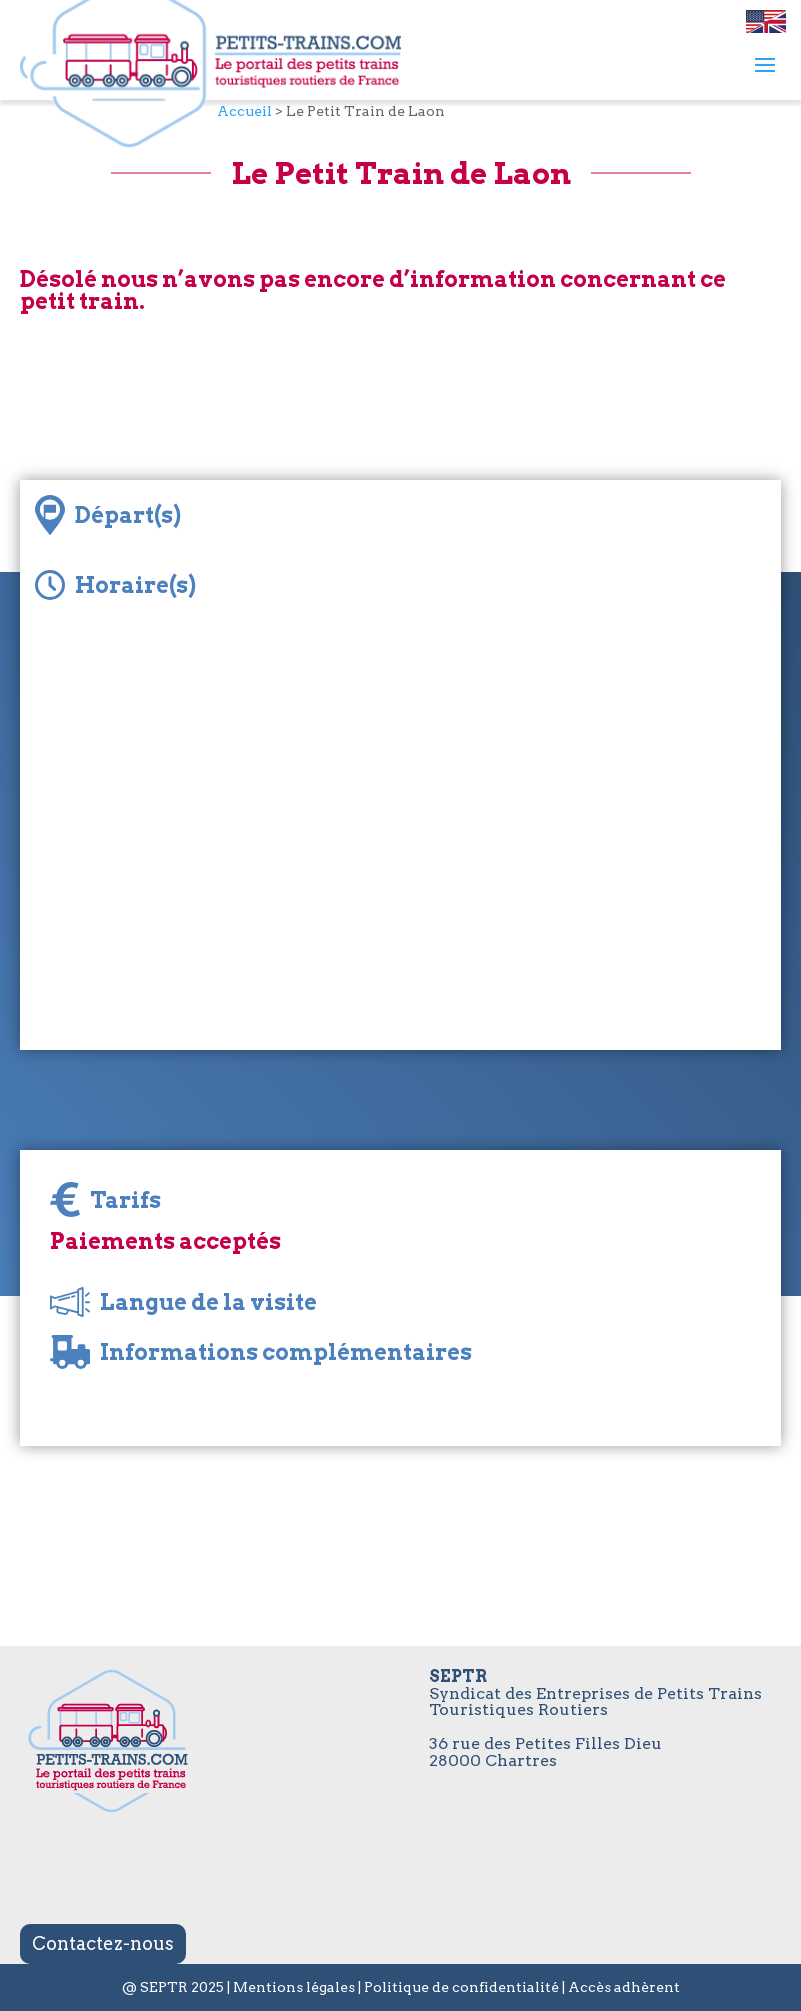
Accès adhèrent (624, 1987)
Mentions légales (294, 1987)
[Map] (400, 850)
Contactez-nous (103, 1943)
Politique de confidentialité (461, 1987)
